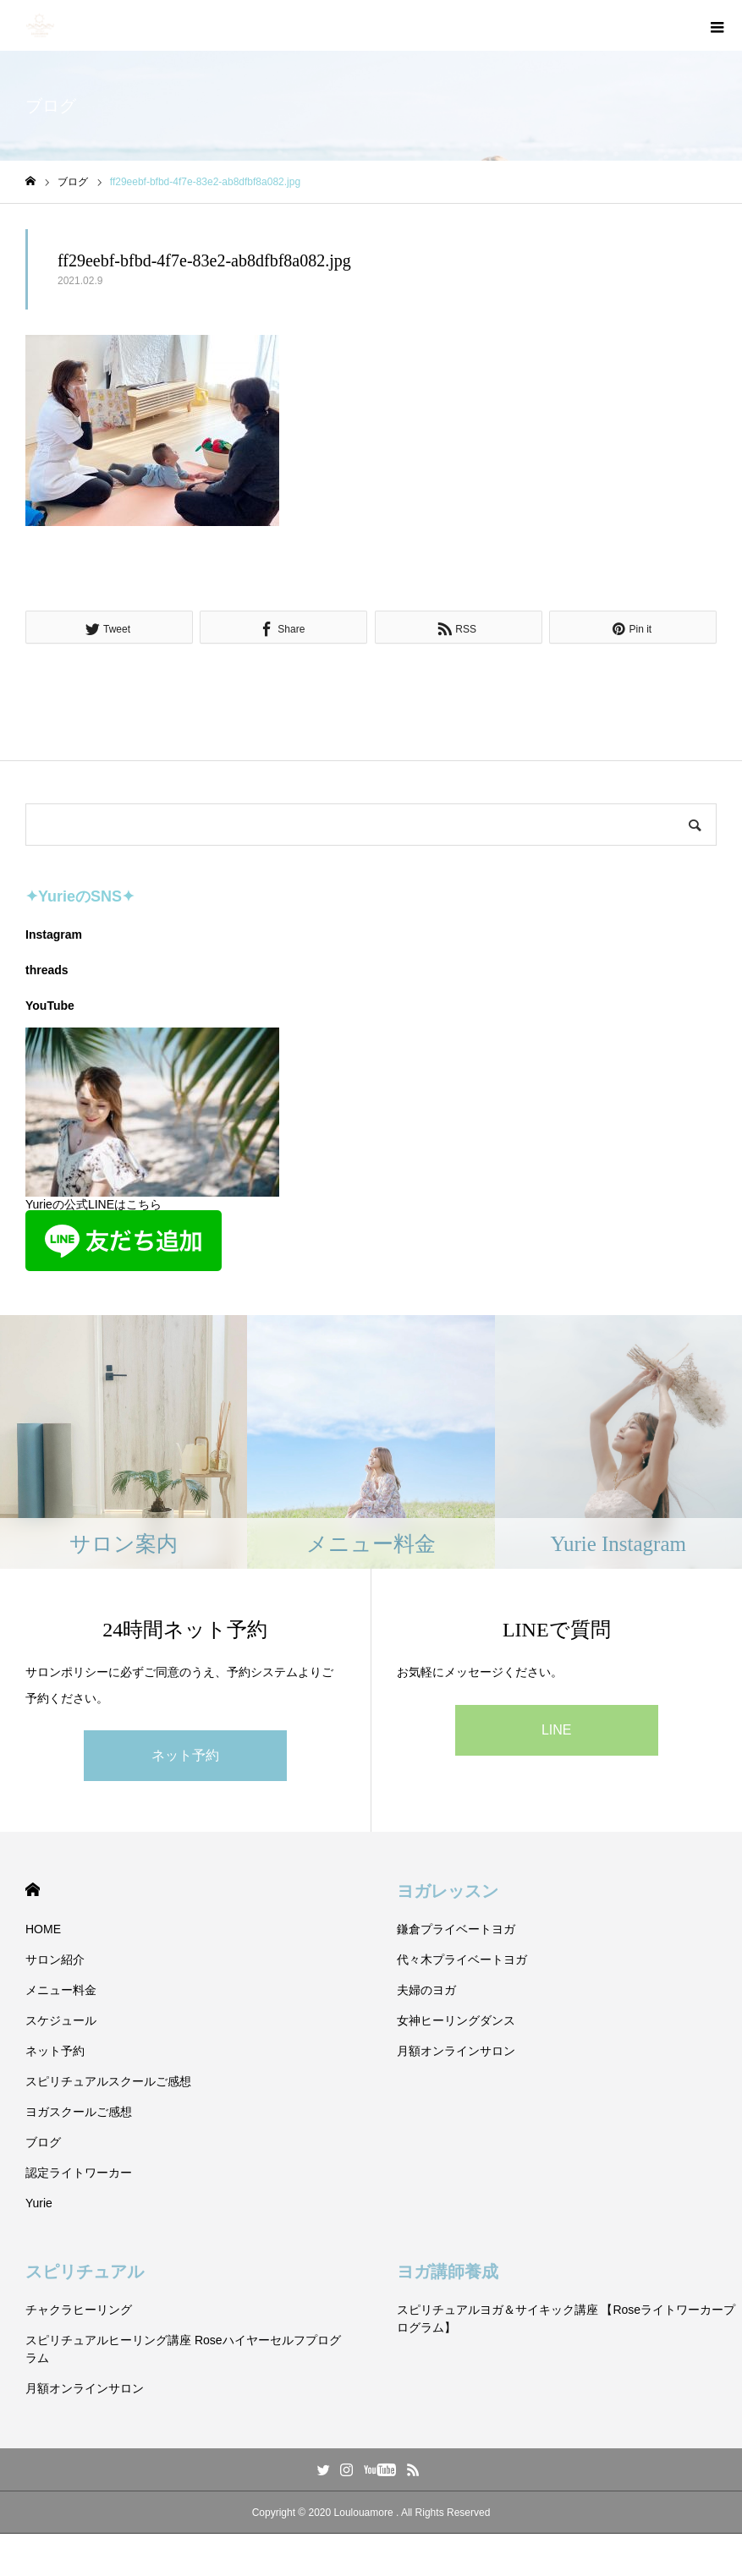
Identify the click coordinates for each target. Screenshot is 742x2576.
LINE (556, 1730)
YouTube (49, 1005)
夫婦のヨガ (426, 1990)
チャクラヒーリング (78, 2309)
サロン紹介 (55, 1959)
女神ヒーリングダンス (456, 2020)
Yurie (38, 2203)
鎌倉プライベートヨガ (456, 1929)
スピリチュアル (84, 2271)
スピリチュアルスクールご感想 (108, 2081)
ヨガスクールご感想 (78, 2111)
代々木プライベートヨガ (462, 1959)
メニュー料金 (60, 1990)
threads (47, 970)
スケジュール (60, 2020)
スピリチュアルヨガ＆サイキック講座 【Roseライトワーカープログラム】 (566, 2318)
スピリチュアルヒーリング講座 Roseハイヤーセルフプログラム (183, 2349)
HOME (32, 1890)
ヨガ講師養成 (447, 2271)
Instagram (53, 934)
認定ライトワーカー (78, 2172)
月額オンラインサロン (456, 2051)
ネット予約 (185, 1755)
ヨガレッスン (447, 1891)
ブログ (43, 2142)
